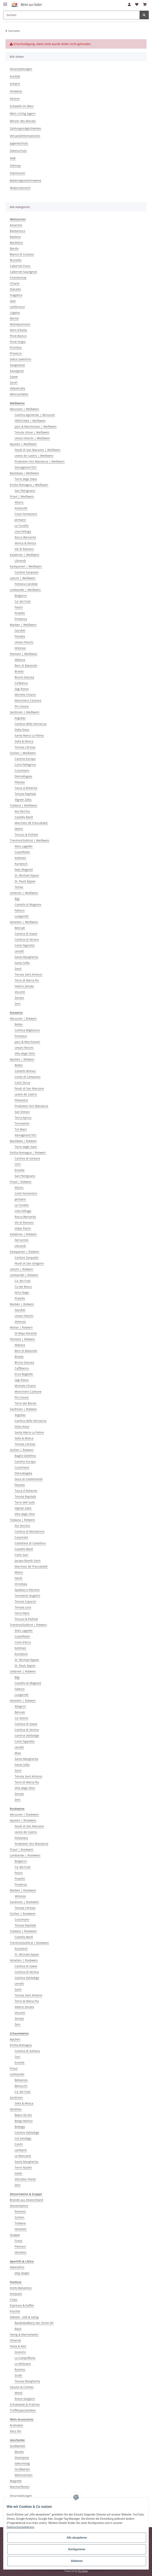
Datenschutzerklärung (20, 2527)
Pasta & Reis (18, 2346)
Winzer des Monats (23, 121)
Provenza (21, 619)
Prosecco (16, 353)
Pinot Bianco (18, 336)
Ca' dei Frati (23, 601)
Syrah (13, 382)
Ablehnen (77, 2561)
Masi (18, 1753)
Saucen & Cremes (22, 2387)
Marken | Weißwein (23, 625)
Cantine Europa (25, 759)
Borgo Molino (24, 2121)
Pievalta (20, 636)
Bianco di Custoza (22, 254)
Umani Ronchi (24, 642)
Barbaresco (17, 231)
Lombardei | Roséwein (25, 1855)
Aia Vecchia (22, 811)
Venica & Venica (25, 543)
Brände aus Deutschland (26, 2200)
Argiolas (20, 718)
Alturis (19, 502)
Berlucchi (21, 2086)
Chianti (14, 283)
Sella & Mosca (24, 741)
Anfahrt (15, 84)
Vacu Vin (15, 2431)
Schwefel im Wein (22, 106)
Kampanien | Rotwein (24, 1252)
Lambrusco (17, 307)
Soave (14, 377)
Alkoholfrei (17, 2267)
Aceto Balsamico (21, 2288)
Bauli (18, 2329)
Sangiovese (17, 365)
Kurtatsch (21, 864)
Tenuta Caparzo (25, 1601)
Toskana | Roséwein (23, 1931)
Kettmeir (20, 858)
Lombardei (17, 2074)
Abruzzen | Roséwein (24, 1814)
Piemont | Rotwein (22, 1339)
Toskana (20, 2223)
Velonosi (20, 648)
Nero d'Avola (18, 330)
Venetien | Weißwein (24, 922)
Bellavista (21, 2080)
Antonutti (21, 508)
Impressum (17, 173)
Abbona (20, 660)
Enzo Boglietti (24, 1374)
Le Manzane (23, 2156)
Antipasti (16, 2294)
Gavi (13, 301)
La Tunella (22, 525)
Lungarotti (22, 916)
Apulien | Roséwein (23, 1820)
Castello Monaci (25, 1071)
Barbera (15, 237)
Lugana (15, 312)
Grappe (15, 2235)
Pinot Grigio (18, 342)
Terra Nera (22, 1613)
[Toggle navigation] (5, 2)
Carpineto (21, 1537)
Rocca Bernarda (25, 537)
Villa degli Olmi (25, 1053)
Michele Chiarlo (25, 695)
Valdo (18, 2173)
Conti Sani (21, 1555)
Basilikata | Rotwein (23, 1141)
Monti (18, 2393)
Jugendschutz (19, 143)
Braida (19, 671)
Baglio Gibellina (25, 1456)
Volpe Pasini (23, 1228)
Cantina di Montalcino (29, 1531)
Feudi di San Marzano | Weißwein (37, 450)
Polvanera (21, 1100)
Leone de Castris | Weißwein (34, 456)
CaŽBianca (22, 1368)
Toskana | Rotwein (22, 1520)
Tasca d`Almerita (26, 788)
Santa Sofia (22, 963)
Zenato (19, 998)
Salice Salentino (20, 359)
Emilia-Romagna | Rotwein (28, 1152)
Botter (19, 1024)
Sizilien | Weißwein (23, 753)
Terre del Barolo (25, 1403)
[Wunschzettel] (137, 4)
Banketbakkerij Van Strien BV (34, 2323)
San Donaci (22, 1112)
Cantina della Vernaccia (30, 1421)
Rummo (20, 2369)
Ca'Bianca (21, 683)
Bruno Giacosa (24, 677)
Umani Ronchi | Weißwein (32, 438)
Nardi (18, 1578)
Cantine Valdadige (27, 2132)
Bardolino (16, 242)
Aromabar (16, 2425)
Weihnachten (24, 2475)
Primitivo (16, 347)
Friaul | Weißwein (22, 496)
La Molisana (23, 2364)
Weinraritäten (19, 394)
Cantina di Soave (26, 934)
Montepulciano (20, 324)
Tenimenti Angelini (27, 1595)
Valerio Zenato (24, 986)
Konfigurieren (76, 2549)
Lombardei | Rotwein (24, 1275)
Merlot (14, 318)
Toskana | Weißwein (23, 805)
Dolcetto (15, 289)
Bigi (17, 899)
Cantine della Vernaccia (30, 724)
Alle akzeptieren (77, 2537)
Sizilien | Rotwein (22, 1450)
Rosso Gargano (25, 2399)
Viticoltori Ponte (25, 2179)
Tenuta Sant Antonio (28, 974)
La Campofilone (25, 2358)
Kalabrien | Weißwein (24, 555)
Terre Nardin (23, 2167)
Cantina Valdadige (27, 1735)
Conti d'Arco (23, 1642)
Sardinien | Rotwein (23, 1409)
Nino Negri (22, 1292)
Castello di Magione (28, 904)
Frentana (21, 1036)
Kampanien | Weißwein (26, 566)
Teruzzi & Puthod (26, 834)
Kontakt (15, 76)
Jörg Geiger (22, 2273)
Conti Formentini (26, 514)
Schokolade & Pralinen (25, 2404)
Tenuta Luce (23, 1607)
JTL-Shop (83, 2571)
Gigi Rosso (22, 689)
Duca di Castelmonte (29, 1479)
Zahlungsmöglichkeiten (25, 128)
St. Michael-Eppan (27, 875)
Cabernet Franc (20, 266)
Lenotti (19, 951)
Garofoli (20, 630)
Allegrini (20, 1706)
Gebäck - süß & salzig (24, 2317)
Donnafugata (23, 776)
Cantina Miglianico (27, 1030)
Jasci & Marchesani (27, 1042)
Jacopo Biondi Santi (28, 1560)
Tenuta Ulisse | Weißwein (32, 432)
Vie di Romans (24, 549)
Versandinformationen (25, 136)
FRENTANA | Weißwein (30, 421)
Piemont (20, 2211)
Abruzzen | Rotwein (23, 1018)
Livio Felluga (23, 531)
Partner (15, 99)
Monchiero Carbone (28, 700)
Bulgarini (21, 595)
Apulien (15, 2039)
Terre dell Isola (25, 1502)
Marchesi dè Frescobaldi (31, 823)
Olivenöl (15, 2340)
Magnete (16, 2481)
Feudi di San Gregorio (29, 1263)
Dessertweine (19, 2206)
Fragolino (16, 295)
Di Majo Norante (26, 1333)
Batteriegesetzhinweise (25, 180)
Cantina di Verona (27, 939)
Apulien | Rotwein (22, 1059)
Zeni (17, 1003)
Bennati (20, 928)
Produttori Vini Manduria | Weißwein (40, 461)
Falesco (19, 910)
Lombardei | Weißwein (25, 590)
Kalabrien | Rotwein (23, 1234)
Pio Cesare (22, 706)
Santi (18, 968)
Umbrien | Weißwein (24, 893)
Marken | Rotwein (22, 1304)
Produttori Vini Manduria (31, 1106)
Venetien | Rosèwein (24, 1960)
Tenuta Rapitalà (25, 794)
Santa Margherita (26, 957)
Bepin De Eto (23, 2115)
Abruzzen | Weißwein (24, 409)
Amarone (16, 225)
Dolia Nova (22, 729)
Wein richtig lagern (23, 113)
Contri (19, 2144)
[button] (129, 4)
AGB (12, 158)
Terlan (19, 887)
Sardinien (16, 2097)
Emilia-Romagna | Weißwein (29, 485)
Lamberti (21, 2150)
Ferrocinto (21, 1240)
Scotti (18, 2375)
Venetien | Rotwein (23, 1700)
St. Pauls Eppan (25, 881)
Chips (13, 2299)
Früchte (15, 2311)
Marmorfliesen (20, 2487)
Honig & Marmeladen (24, 2334)
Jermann (20, 520)
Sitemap (15, 165)
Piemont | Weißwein (23, 654)
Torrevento (22, 1123)
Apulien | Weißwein (23, 444)
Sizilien (19, 2217)
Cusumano (22, 770)
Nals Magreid (24, 869)
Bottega (20, 2127)
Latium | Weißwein (23, 578)
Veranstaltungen (21, 69)
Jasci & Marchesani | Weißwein (36, 426)
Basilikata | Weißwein (24, 473)
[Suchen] (71, 15)
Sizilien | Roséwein (23, 1913)
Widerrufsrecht (20, 188)
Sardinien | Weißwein (24, 712)
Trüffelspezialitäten (23, 2410)
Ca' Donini (21, 1718)
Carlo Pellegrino (25, 764)
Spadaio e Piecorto (27, 1590)
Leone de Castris (26, 1094)
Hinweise (16, 91)
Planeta (20, 782)
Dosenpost (22, 2457)
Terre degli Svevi (26, 479)
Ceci (17, 2057)
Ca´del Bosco (23, 1287)
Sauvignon (17, 371)
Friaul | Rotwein (21, 1182)
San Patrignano (25, 490)
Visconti (20, 992)
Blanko (19, 2452)
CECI (18, 1164)
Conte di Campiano (27, 1077)
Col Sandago (23, 2138)
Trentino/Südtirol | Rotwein (28, 1625)
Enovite (19, 1170)
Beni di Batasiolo (26, 665)
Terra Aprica (23, 1117)
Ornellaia (21, 1584)
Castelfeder (22, 852)
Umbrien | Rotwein (23, 1671)
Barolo (14, 248)
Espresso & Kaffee (22, 2305)
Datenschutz (18, 151)
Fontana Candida (26, 584)
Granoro (20, 2352)
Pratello (20, 613)
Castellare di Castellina (30, 1543)
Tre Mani (21, 1129)
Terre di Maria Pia (27, 980)
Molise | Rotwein (21, 1327)
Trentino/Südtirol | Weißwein (29, 840)
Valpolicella (17, 388)
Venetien (16, 2109)
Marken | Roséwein (23, 1890)
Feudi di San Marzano (29, 1088)
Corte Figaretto (25, 945)
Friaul (13, 2068)
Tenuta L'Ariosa (25, 747)
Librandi (20, 560)
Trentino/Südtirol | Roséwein (29, 1943)
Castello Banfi (24, 817)
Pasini (19, 607)
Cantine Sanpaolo (26, 572)
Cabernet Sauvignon (23, 272)
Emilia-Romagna (21, 2045)
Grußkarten (17, 2446)
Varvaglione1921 (26, 467)
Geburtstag (22, 2463)
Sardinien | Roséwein (24, 1902)
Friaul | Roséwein (22, 1849)
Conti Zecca (22, 1082)
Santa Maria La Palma (29, 735)
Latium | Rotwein (21, 1269)
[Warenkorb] (145, 4)
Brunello (15, 260)
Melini (19, 829)
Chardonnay (18, 277)
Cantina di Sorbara (27, 1158)
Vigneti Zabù (23, 799)
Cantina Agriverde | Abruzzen (35, 415)
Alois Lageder (24, 846)
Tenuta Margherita (27, 2381)
